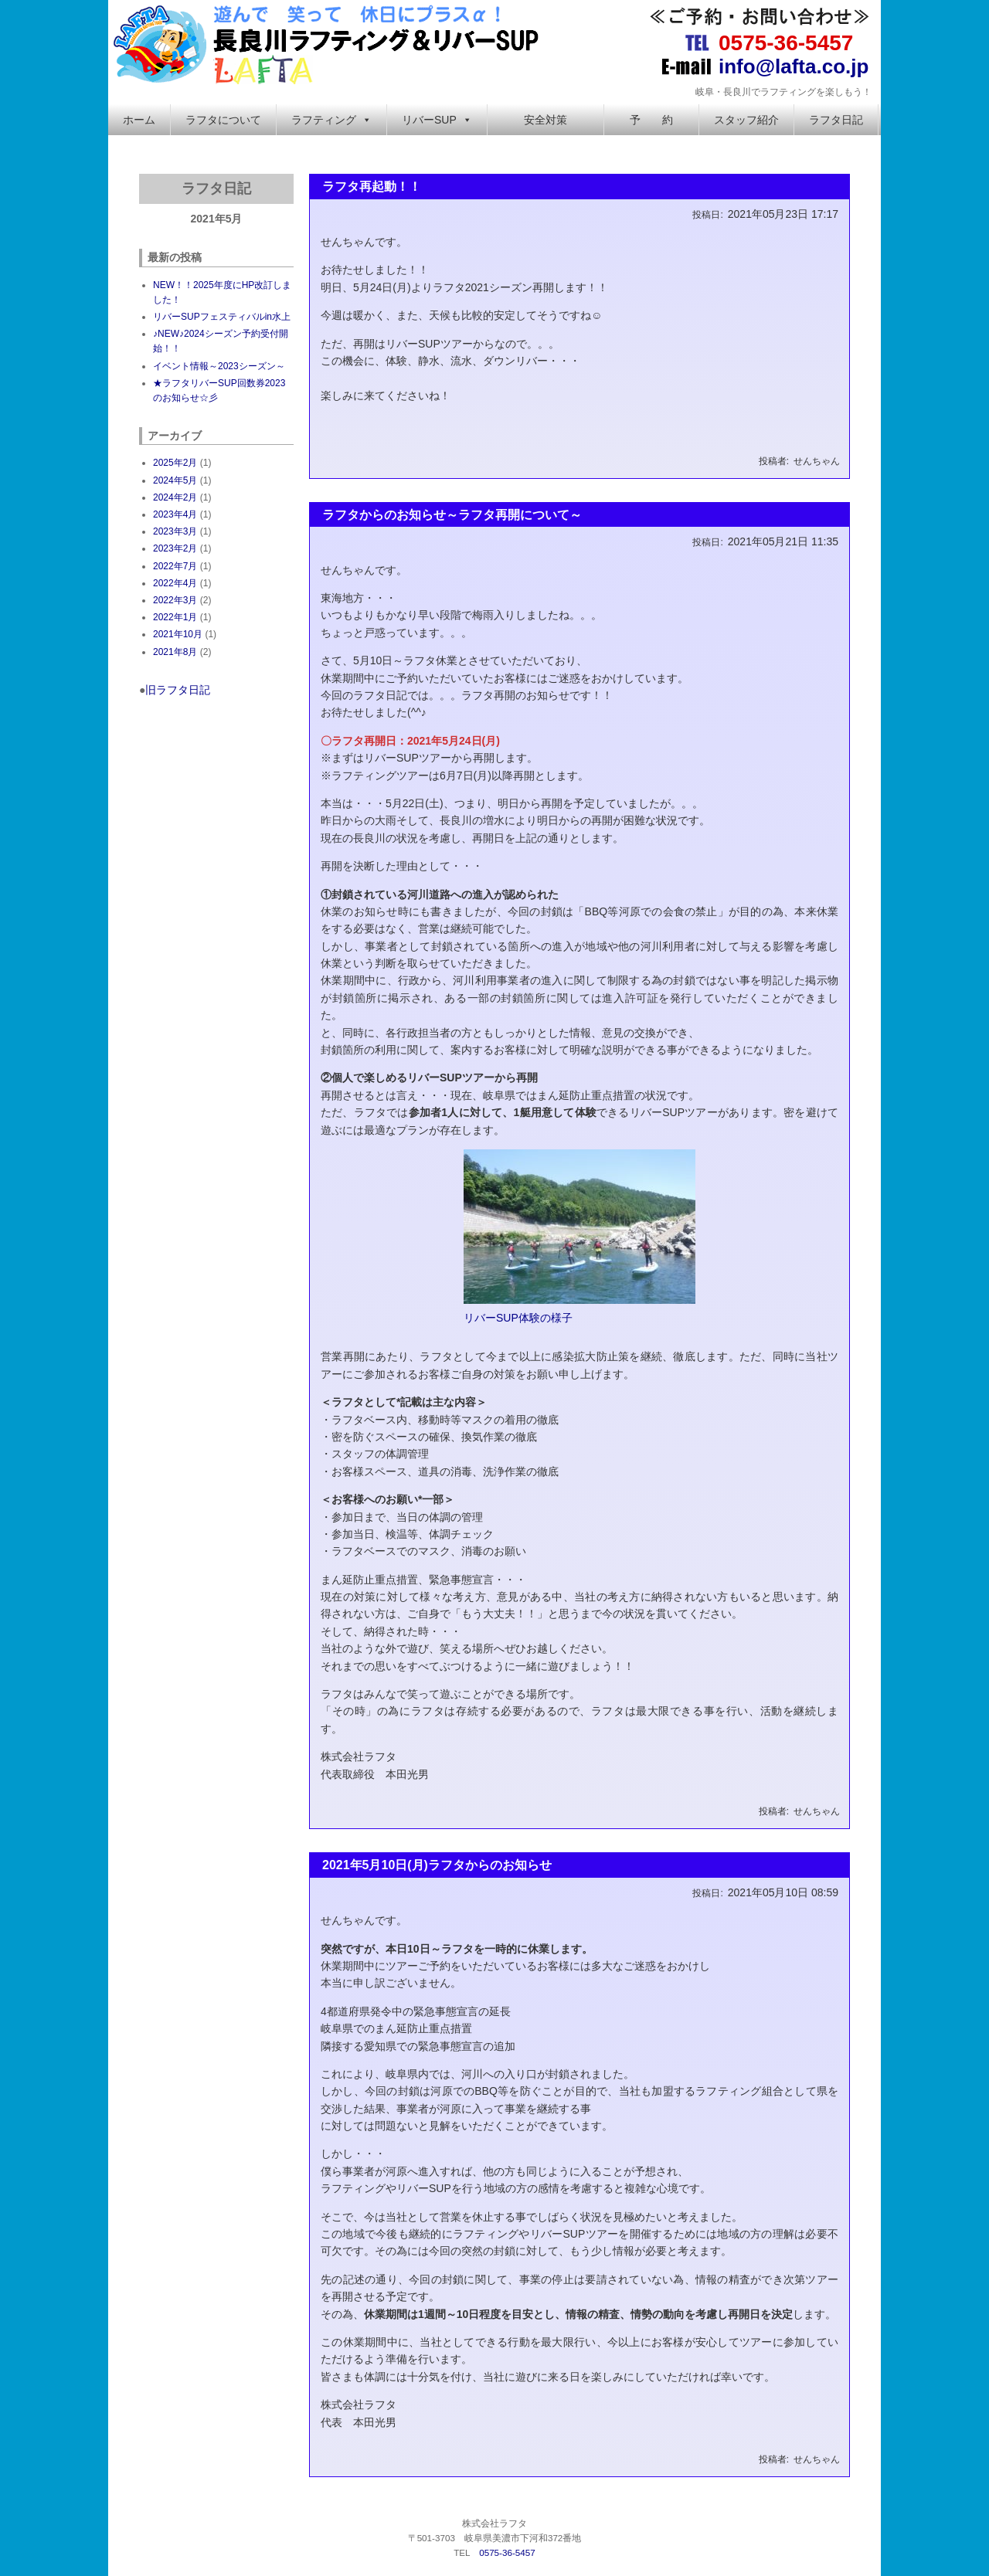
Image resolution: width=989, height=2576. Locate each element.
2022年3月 (175, 600)
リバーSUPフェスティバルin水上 (222, 316)
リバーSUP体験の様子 (518, 1318)
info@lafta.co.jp (793, 66)
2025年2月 (175, 462)
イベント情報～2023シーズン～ (219, 366)
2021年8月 (175, 652)
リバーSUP (437, 120)
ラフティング (331, 120)
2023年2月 (175, 548)
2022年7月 (175, 566)
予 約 (651, 120)
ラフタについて (223, 120)
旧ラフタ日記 (177, 690)
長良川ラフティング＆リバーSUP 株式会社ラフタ (328, 42)
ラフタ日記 (836, 120)
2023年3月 (175, 531)
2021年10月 (177, 634)
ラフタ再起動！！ (371, 186)
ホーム (139, 120)
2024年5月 (175, 480)
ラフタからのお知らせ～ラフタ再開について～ (452, 514)
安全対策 (545, 120)
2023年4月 (175, 514)
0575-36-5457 (786, 43)
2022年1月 (175, 617)
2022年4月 (175, 583)
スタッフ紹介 (746, 120)
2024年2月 (175, 497)
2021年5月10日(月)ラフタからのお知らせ (437, 1865)
